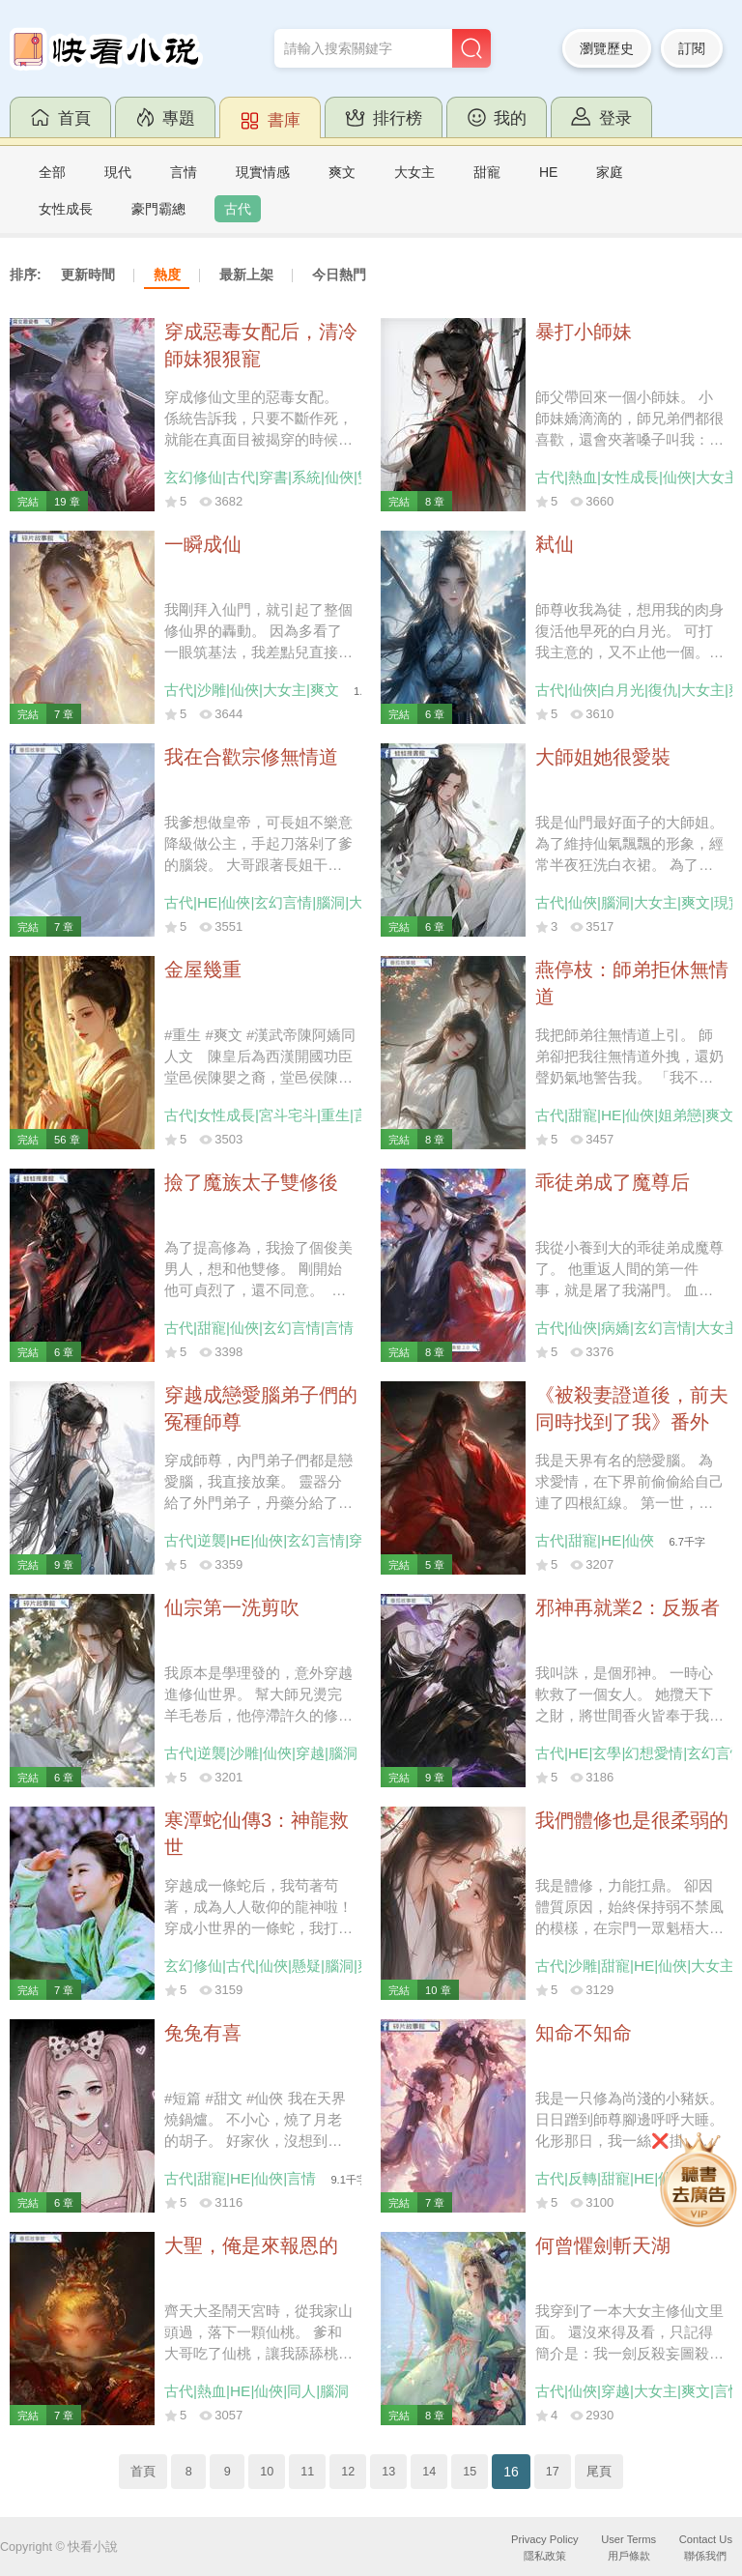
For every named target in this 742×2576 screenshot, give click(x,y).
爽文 (342, 172)
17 (552, 2471)
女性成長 (66, 209)
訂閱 (691, 48)
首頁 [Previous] (143, 2471)
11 (307, 2471)
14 (429, 2471)
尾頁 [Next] (599, 2471)
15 (469, 2471)
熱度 (167, 274)
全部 (52, 172)
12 (348, 2471)
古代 (237, 209)
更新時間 (88, 274)
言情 (183, 172)
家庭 (609, 172)
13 (388, 2471)
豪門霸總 (158, 209)
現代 (117, 172)
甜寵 (486, 172)
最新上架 (246, 274)
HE (548, 172)
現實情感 (263, 172)
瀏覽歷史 (607, 48)
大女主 (414, 172)
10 (266, 2471)
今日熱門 (339, 274)
